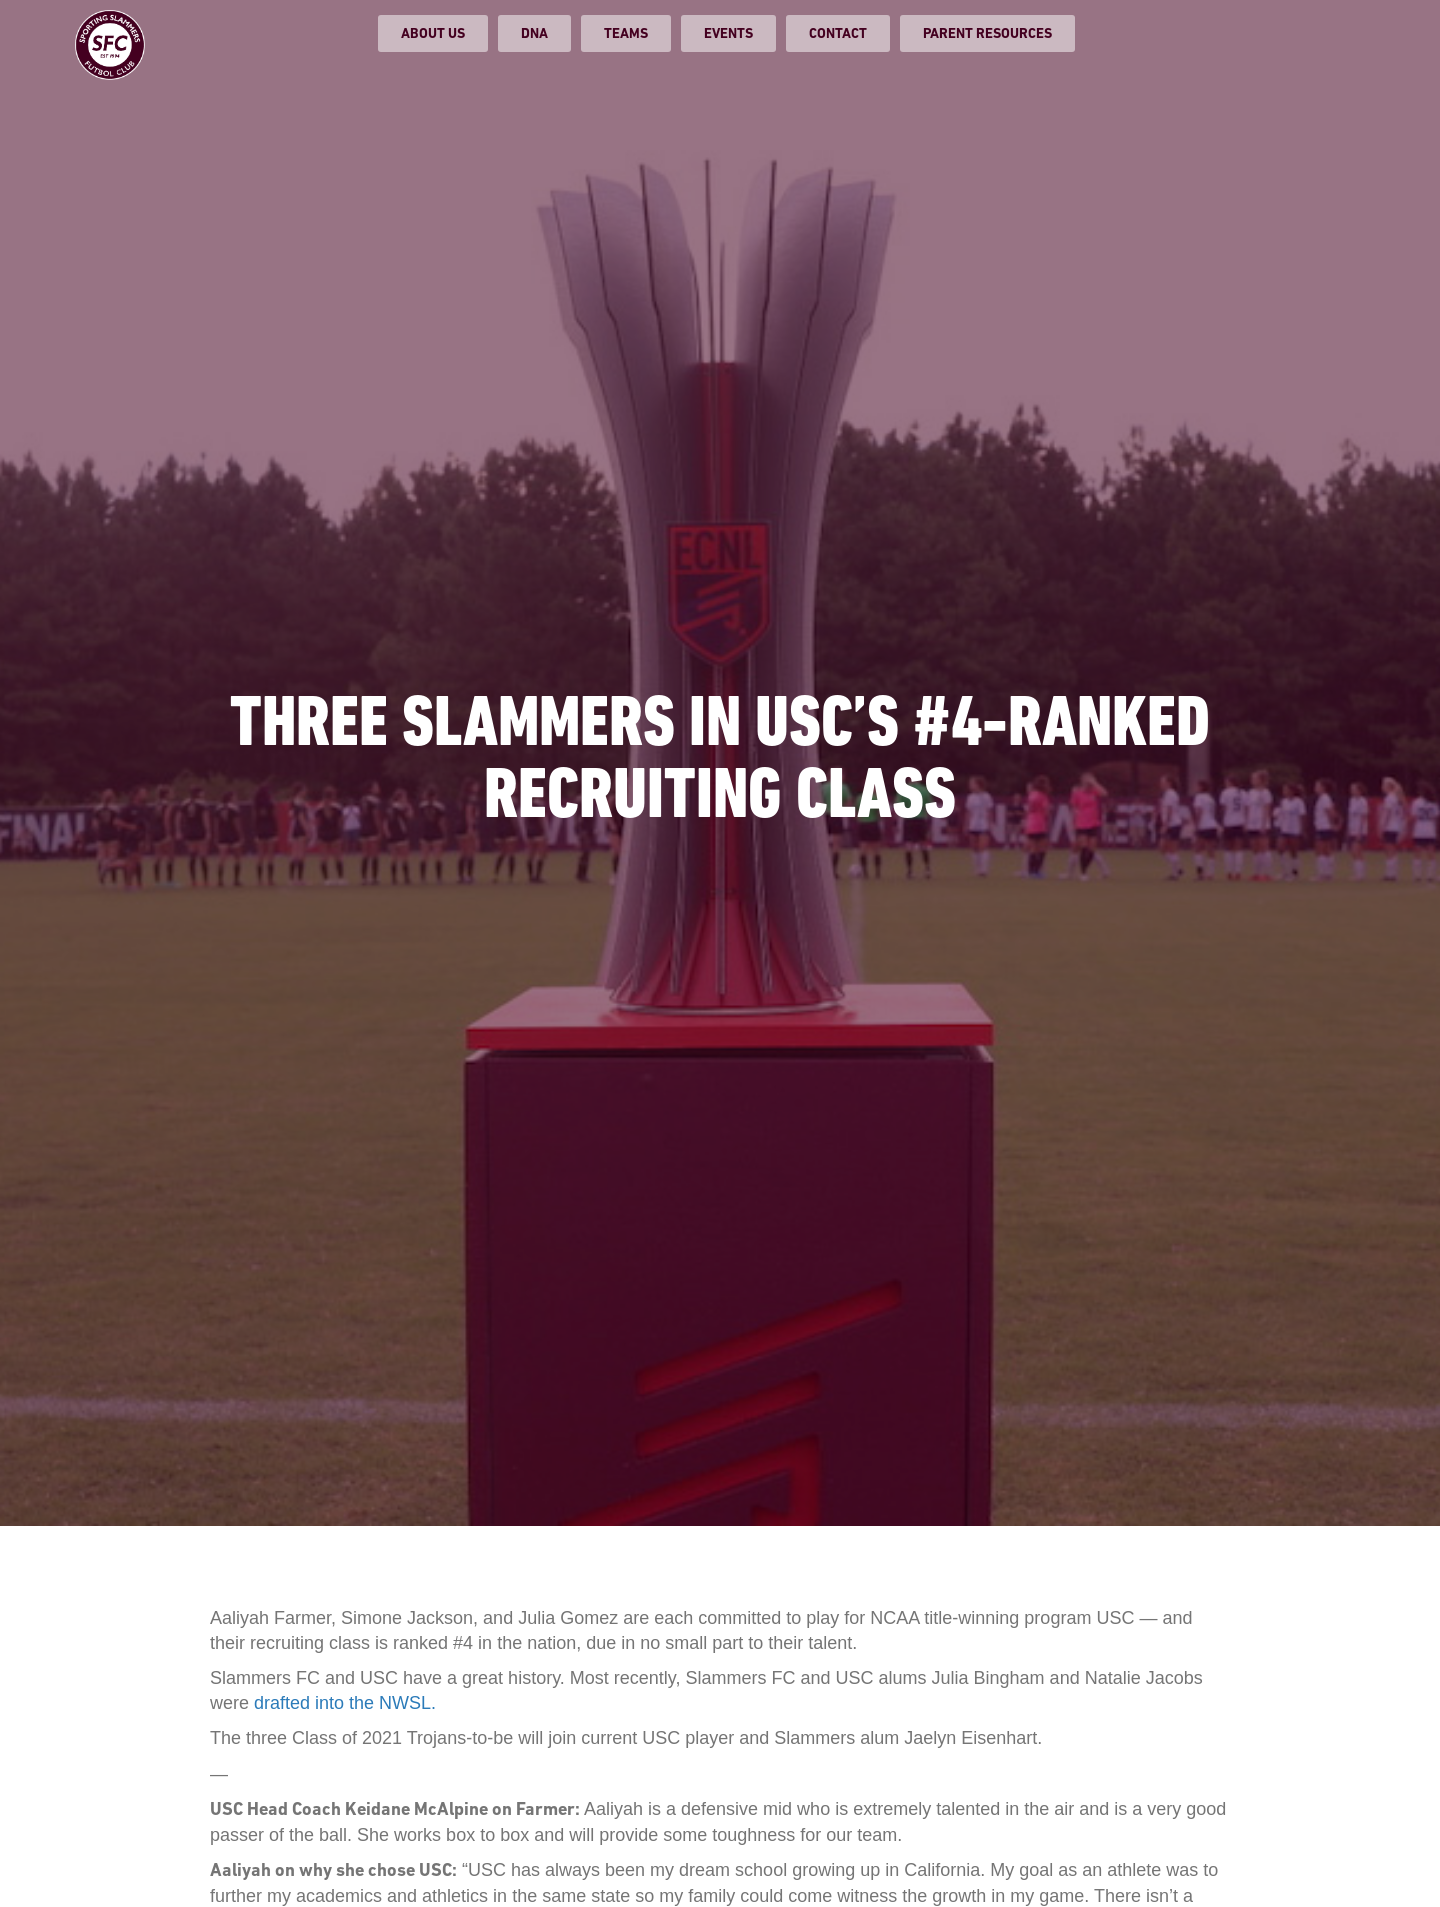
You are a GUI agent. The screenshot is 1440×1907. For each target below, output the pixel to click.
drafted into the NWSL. (345, 1703)
